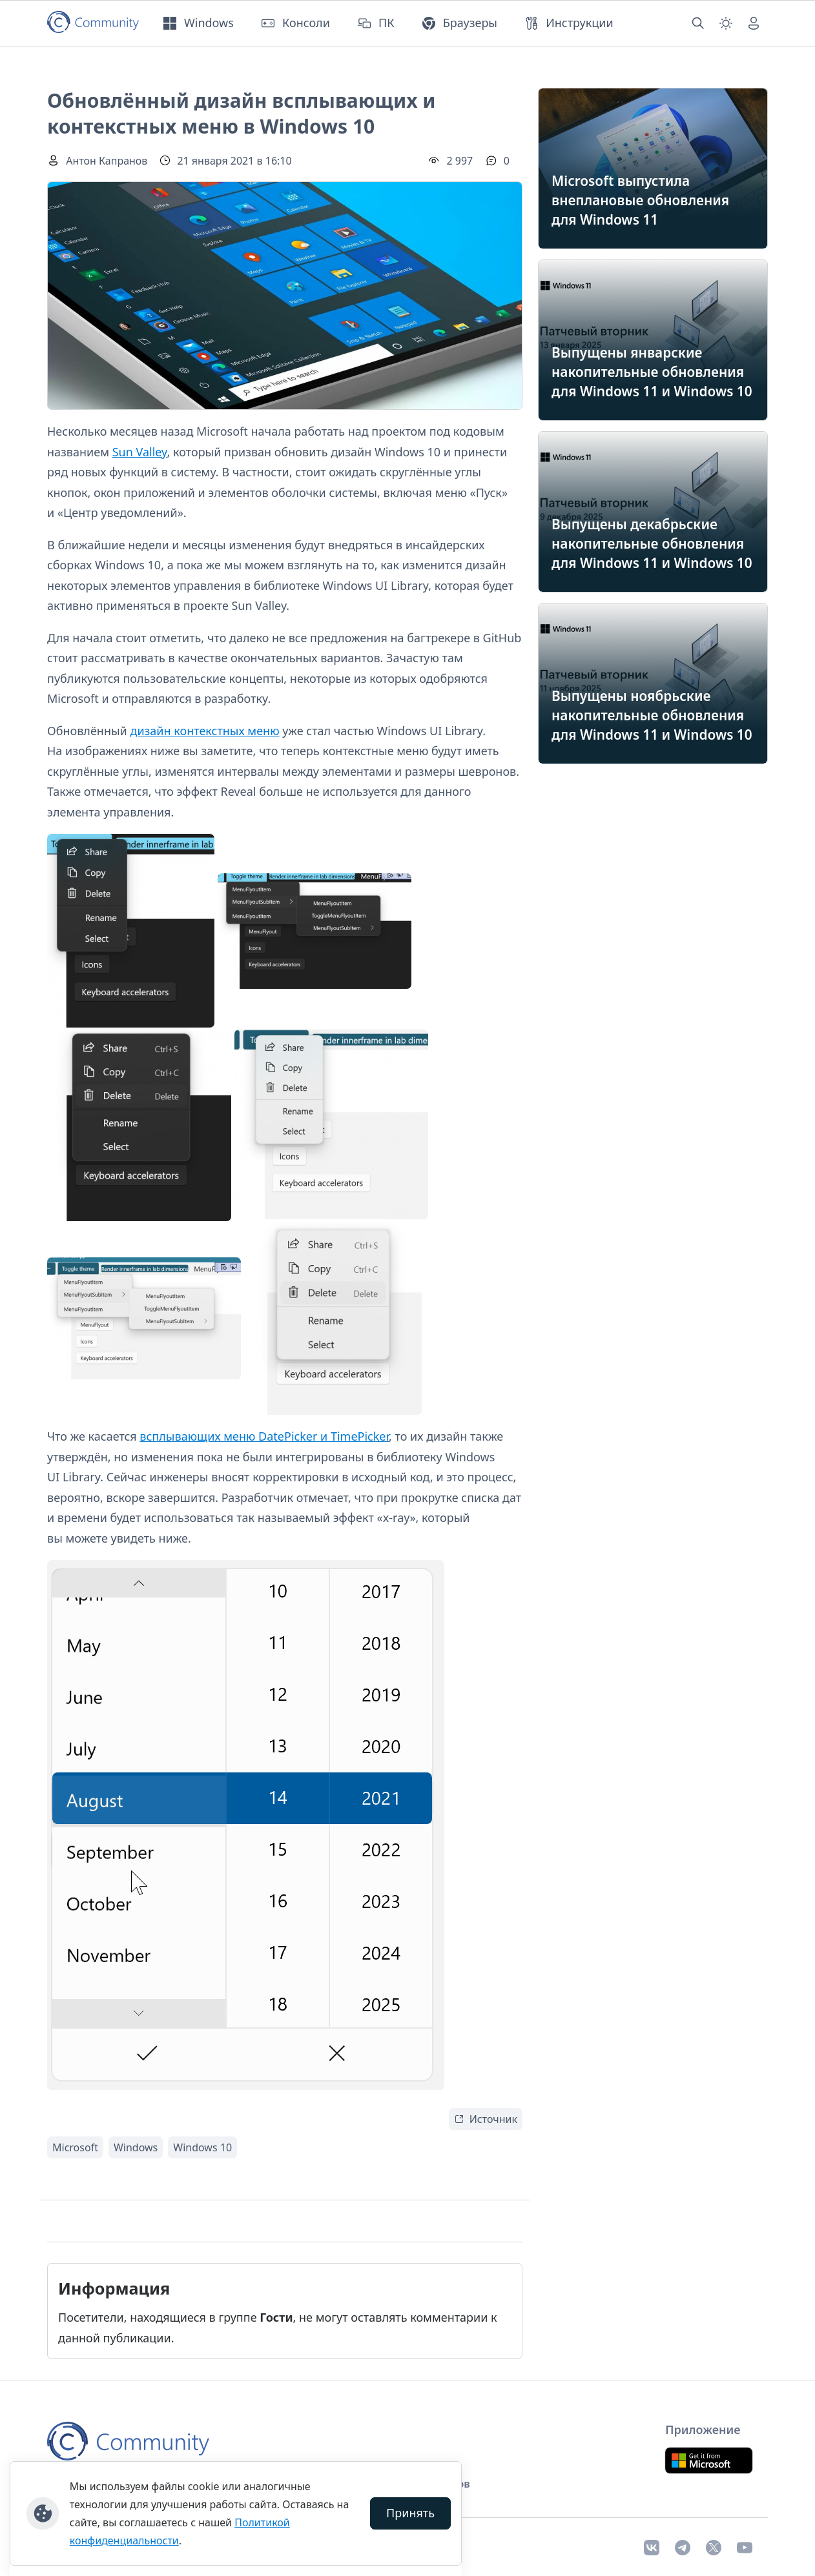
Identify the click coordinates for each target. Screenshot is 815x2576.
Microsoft (75, 2147)
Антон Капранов (106, 161)
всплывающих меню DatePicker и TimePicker (264, 1436)
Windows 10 (202, 2147)
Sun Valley (139, 452)
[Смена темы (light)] (726, 23)
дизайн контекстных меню (204, 730)
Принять (410, 2512)
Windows (136, 2147)
